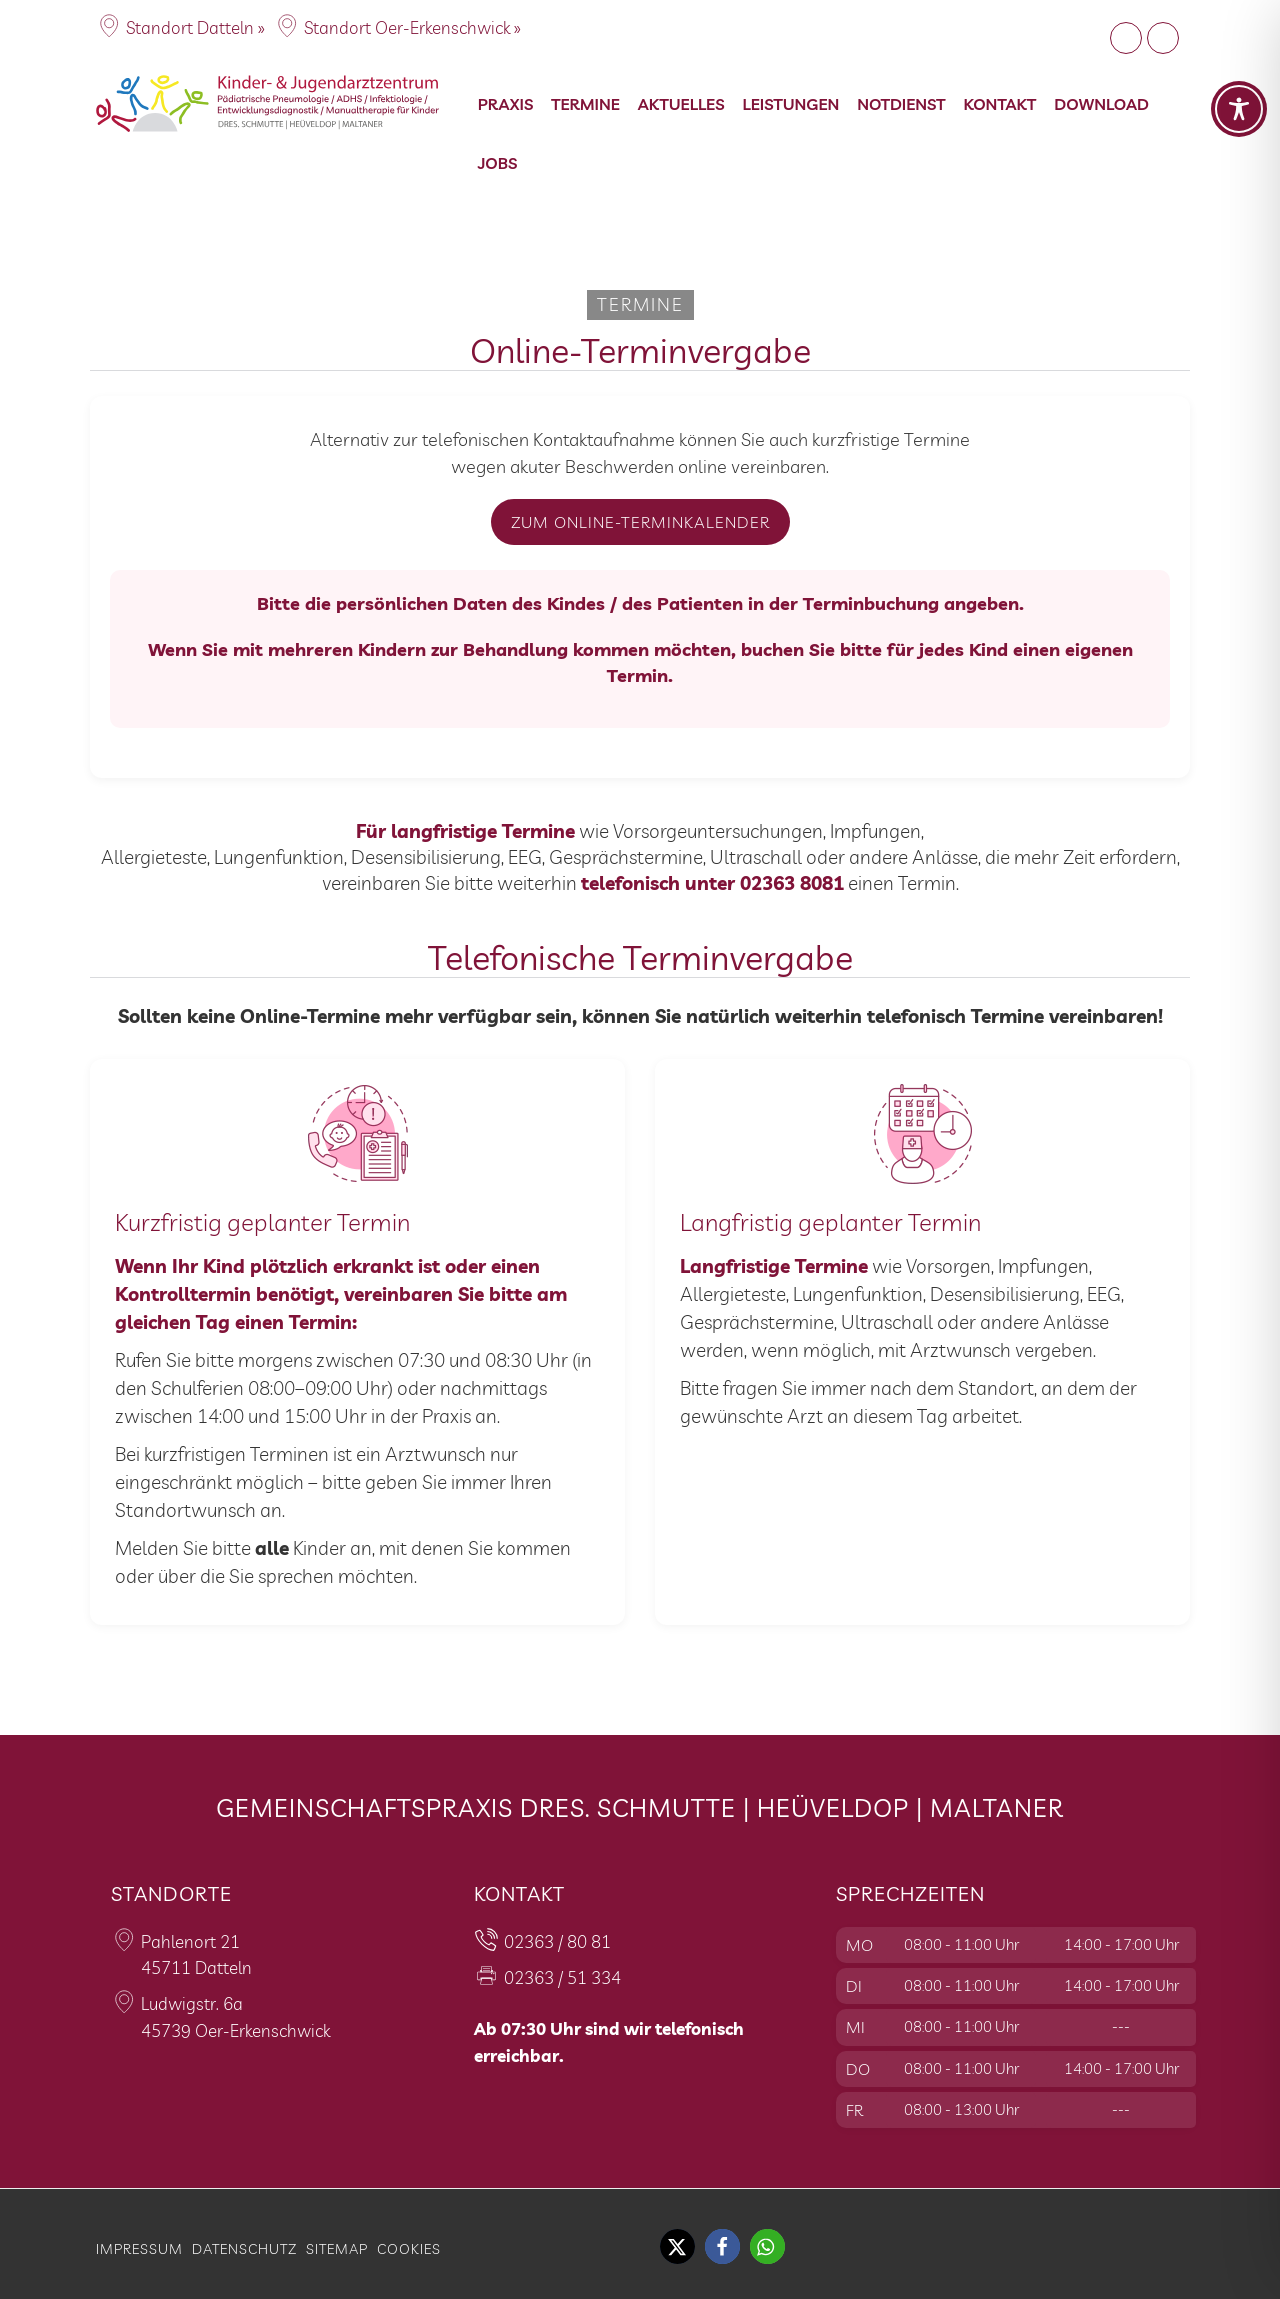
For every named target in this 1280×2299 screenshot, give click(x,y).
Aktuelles (681, 104)
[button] (677, 2246)
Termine (585, 104)
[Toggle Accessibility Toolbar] (1239, 109)
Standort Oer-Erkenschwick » (412, 27)
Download (1101, 104)
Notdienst (901, 104)
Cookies (409, 2249)
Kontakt (1000, 104)
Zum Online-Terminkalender (640, 522)
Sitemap (337, 2249)
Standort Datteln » (195, 27)
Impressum (139, 2249)
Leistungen (791, 104)
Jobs (498, 163)
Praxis (506, 104)
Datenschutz (244, 2249)
